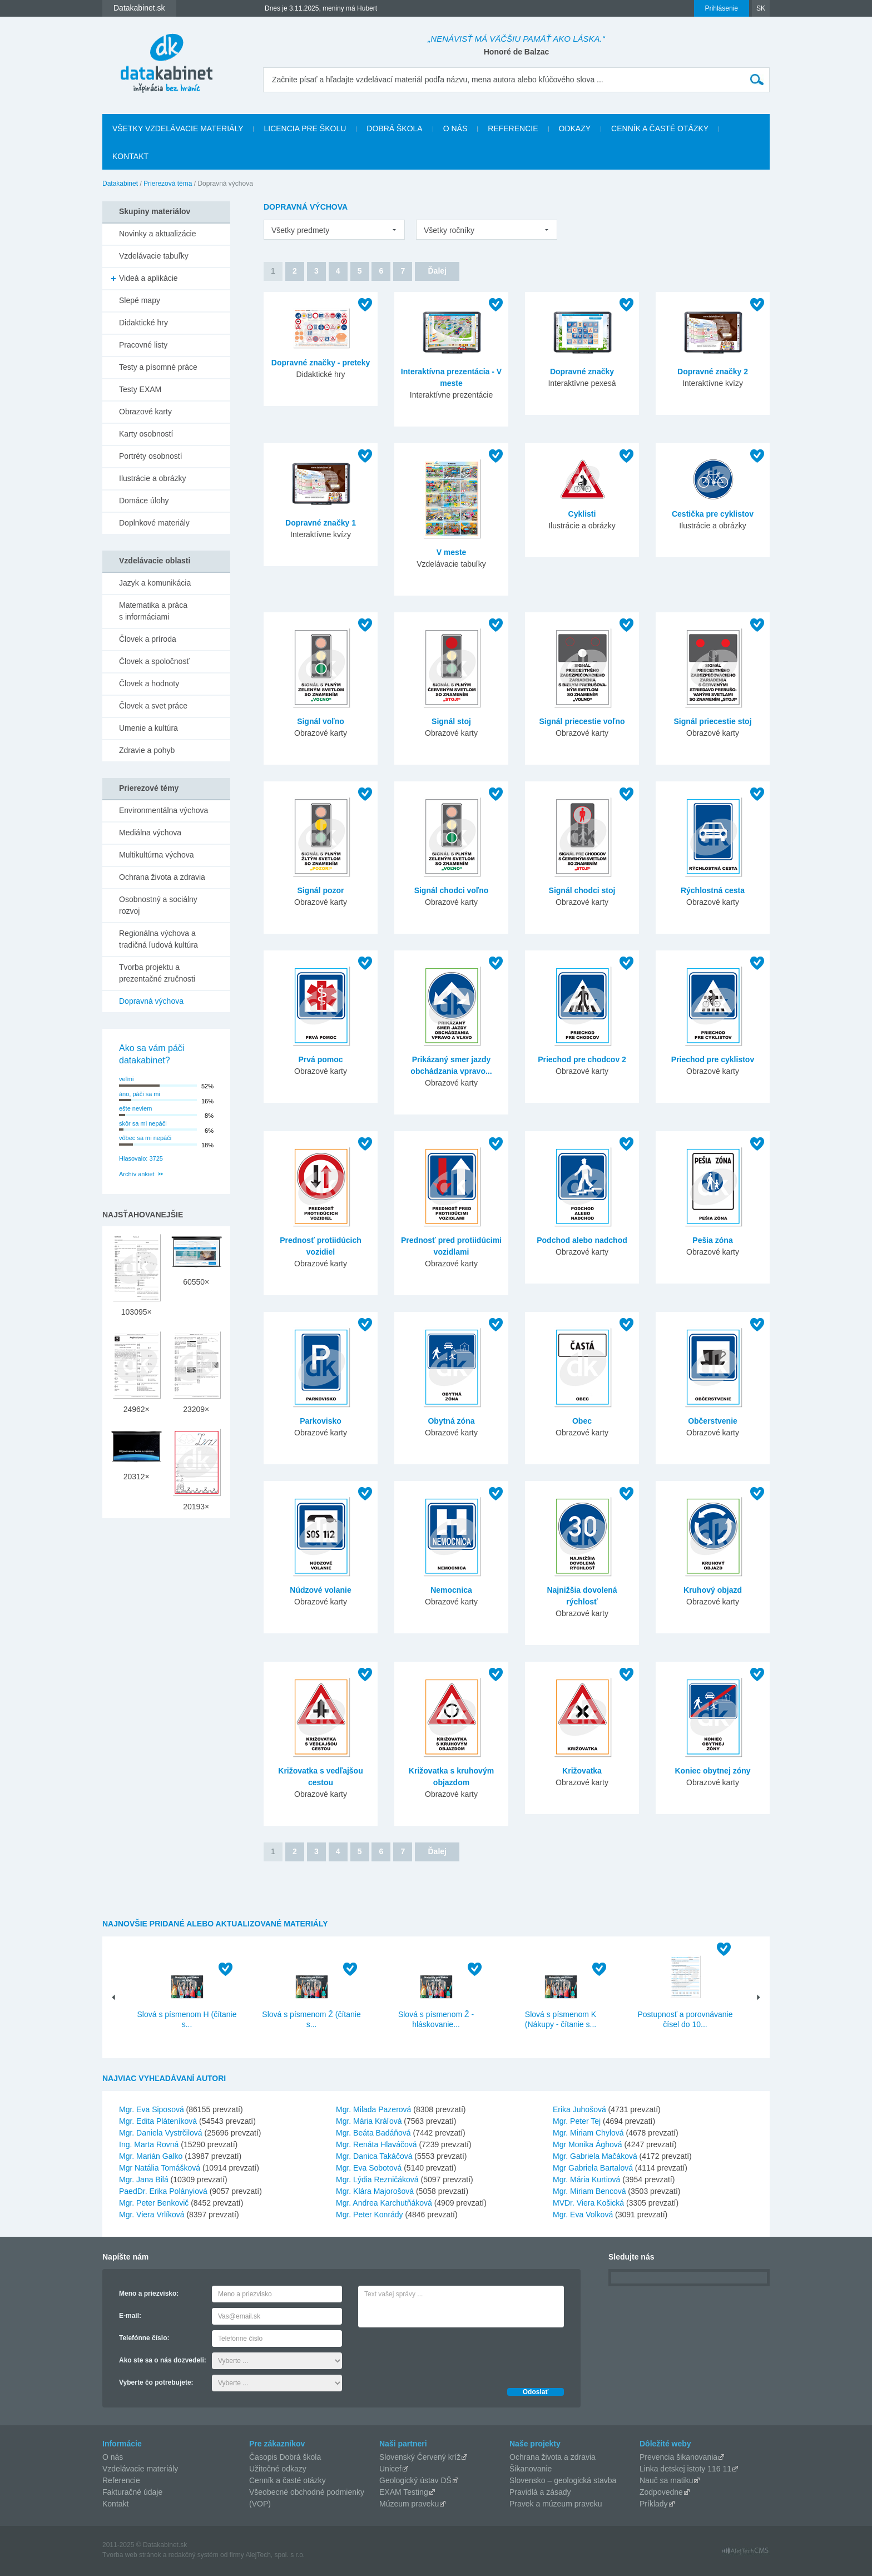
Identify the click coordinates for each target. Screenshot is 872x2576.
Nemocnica (451, 1590)
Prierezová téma (167, 183)
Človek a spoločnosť (154, 661)
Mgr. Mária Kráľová (369, 2121)
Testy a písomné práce (158, 367)
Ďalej (437, 270)
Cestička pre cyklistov (713, 513)
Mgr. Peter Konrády (369, 2214)
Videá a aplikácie (148, 278)
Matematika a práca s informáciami (153, 611)
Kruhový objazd (712, 1590)
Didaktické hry (143, 322)
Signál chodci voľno (451, 890)
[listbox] (334, 230)
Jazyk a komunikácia (155, 582)
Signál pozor (321, 890)
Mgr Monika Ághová (587, 2144)
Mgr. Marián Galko (150, 2156)
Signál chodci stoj (582, 890)
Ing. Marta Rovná (149, 2144)
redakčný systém (194, 2555)
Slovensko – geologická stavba (562, 2480)
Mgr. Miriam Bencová (589, 2191)
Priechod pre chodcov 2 (582, 1059)
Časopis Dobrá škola (285, 2457)
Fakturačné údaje (132, 2492)
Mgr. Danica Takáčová (374, 2156)
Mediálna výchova (150, 832)
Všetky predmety (300, 230)
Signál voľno (320, 721)
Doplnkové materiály (154, 522)
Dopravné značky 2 (712, 371)
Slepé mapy (139, 300)
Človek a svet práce (153, 705)
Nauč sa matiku (666, 2480)
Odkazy (575, 128)
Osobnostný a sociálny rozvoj (158, 905)
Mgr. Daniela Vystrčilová (160, 2132)
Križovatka (582, 1770)
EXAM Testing (403, 2492)
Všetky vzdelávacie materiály (177, 128)
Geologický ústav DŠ (415, 2480)
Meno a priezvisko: (149, 2293)
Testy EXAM (140, 389)
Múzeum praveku (409, 2503)
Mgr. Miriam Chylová (588, 2132)
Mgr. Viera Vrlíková (152, 2214)
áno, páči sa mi (139, 1094)
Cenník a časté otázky (659, 128)
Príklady (654, 2503)
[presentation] (442, 2354)
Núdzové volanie (320, 1590)
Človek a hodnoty (149, 683)
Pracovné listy (143, 344)
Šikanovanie (530, 2468)
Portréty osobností (150, 456)
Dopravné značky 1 (320, 522)
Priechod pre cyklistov (712, 1059)
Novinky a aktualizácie (157, 233)
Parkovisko (320, 1420)
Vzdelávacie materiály (140, 2468)
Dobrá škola (394, 128)
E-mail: (130, 2316)
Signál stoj (451, 721)
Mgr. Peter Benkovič (154, 2202)
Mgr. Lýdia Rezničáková (377, 2179)
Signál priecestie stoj (712, 721)
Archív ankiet (137, 1174)
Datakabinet (120, 183)
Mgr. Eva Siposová (151, 2109)
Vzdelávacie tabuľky (154, 255)
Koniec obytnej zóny (712, 1770)
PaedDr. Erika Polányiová (163, 2191)
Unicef (390, 2468)
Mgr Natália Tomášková (159, 2167)
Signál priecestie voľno (582, 721)
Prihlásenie (721, 8)
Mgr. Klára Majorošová (375, 2191)
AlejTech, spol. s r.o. (275, 2555)
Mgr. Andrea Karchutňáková (384, 2202)
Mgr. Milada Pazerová (373, 2109)
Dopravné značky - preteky (320, 362)
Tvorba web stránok (131, 2555)
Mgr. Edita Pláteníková (158, 2121)
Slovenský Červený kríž (419, 2457)
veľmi (126, 1079)
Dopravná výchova (151, 1001)
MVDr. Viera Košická (588, 2202)
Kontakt (130, 156)
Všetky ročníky (449, 230)
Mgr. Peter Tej (577, 2121)
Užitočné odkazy (277, 2468)
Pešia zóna (712, 1240)
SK (760, 8)
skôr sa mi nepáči (143, 1123)
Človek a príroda (147, 639)
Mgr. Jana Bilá (144, 2179)
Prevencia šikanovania (678, 2457)
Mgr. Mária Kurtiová (586, 2179)
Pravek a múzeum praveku (555, 2503)
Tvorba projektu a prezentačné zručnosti (157, 973)
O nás (455, 128)
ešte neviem (135, 1108)
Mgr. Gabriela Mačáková (595, 2156)
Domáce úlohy (144, 500)
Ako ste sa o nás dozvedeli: (162, 2360)
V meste (452, 552)
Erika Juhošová (579, 2109)
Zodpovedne (661, 2492)
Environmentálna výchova (163, 810)
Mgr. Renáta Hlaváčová (376, 2144)
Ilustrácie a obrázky (152, 478)
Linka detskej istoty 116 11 (685, 2468)
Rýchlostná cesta (713, 890)
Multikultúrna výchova (156, 854)
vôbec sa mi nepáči (145, 1138)
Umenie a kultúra (148, 728)
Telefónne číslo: (144, 2338)
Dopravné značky (582, 371)
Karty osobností (146, 433)
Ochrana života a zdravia (162, 877)
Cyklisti (582, 513)
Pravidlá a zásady (540, 2492)
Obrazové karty (145, 411)
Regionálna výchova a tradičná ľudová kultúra (158, 939)
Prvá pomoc (320, 1059)
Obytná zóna (451, 1420)
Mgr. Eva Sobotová (369, 2167)
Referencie (513, 128)
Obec (582, 1420)
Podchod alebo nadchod (582, 1240)
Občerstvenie (712, 1420)
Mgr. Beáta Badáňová (373, 2132)
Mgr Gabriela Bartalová (593, 2167)
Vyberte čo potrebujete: (156, 2382)
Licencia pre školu (305, 128)
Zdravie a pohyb (147, 750)
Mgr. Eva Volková (583, 2214)
